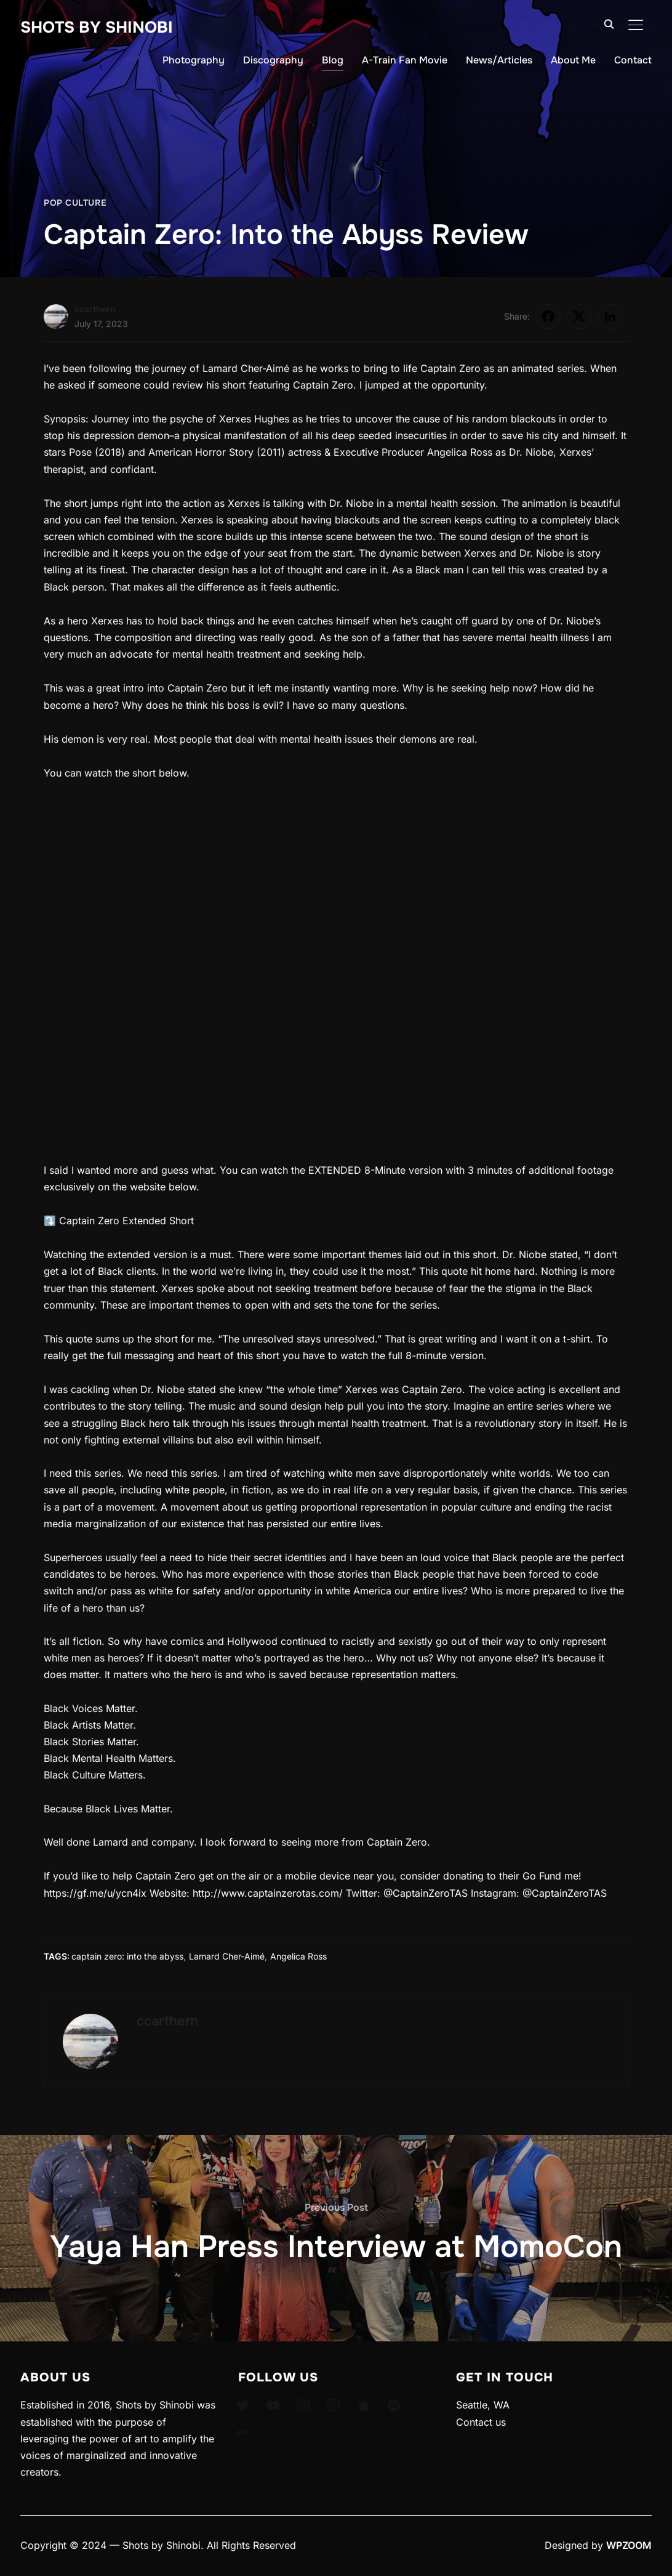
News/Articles (499, 60)
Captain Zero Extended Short (126, 1220)
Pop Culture (75, 202)
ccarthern (95, 309)
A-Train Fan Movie (404, 60)
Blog (332, 60)
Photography (193, 60)
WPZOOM (629, 2545)
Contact (633, 60)
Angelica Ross (298, 1956)
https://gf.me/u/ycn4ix (95, 1893)
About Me (573, 60)
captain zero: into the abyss (127, 1956)
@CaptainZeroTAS (425, 1893)
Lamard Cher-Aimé (227, 1956)
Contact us (481, 2422)
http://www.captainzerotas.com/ (268, 1893)
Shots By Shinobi (96, 27)
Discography (273, 60)
